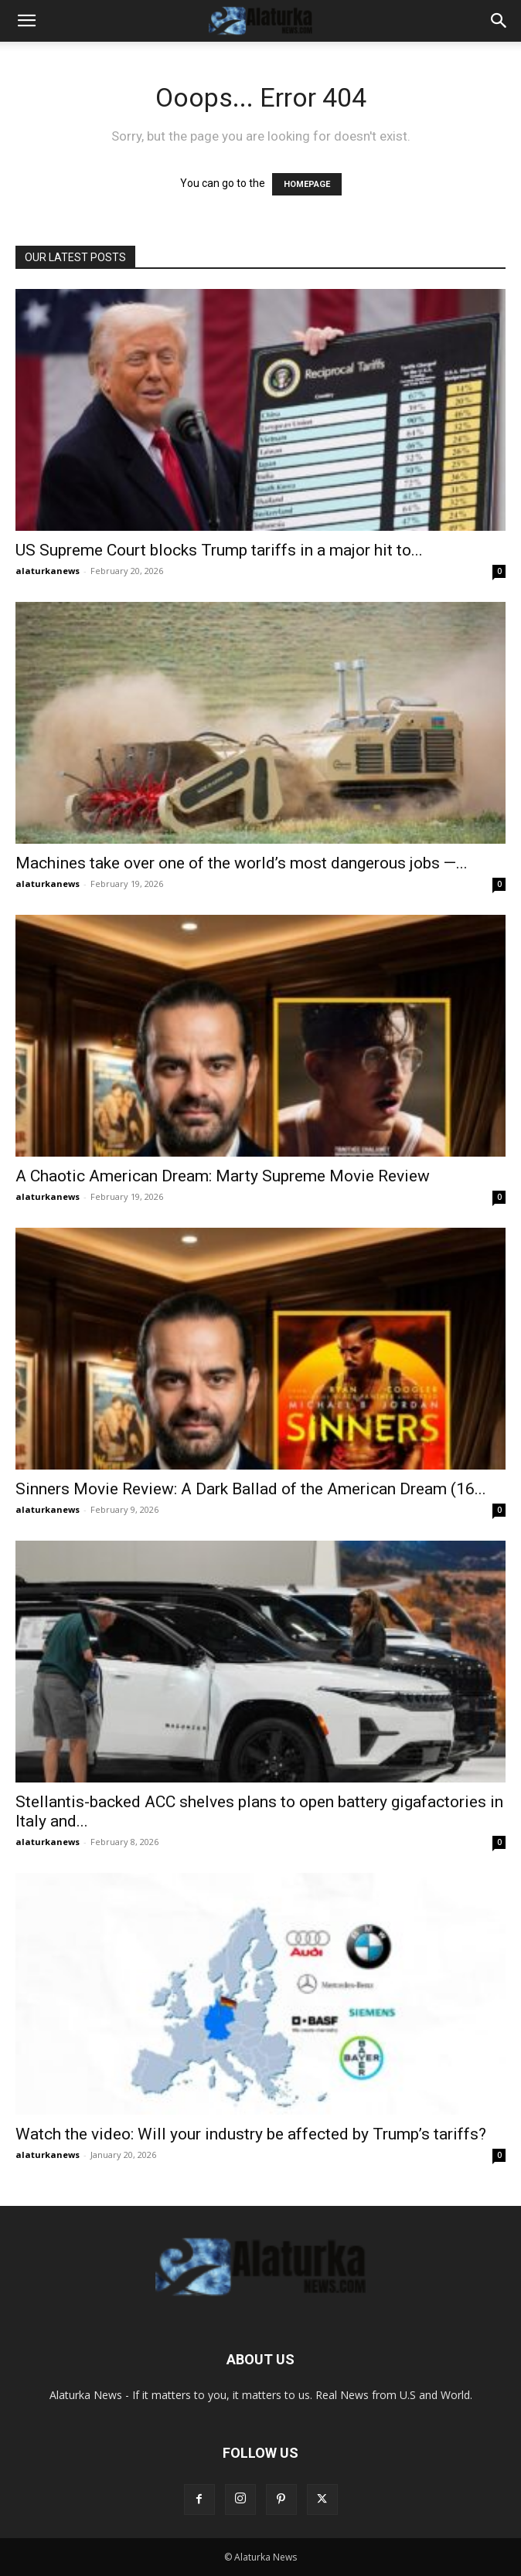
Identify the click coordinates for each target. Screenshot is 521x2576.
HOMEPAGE (307, 184)
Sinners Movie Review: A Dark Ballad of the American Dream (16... (250, 1489)
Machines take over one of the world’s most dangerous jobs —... (241, 863)
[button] (26, 21)
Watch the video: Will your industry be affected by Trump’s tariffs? (250, 2134)
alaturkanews (47, 570)
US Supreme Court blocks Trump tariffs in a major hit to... (219, 550)
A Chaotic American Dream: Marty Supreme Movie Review (222, 1176)
